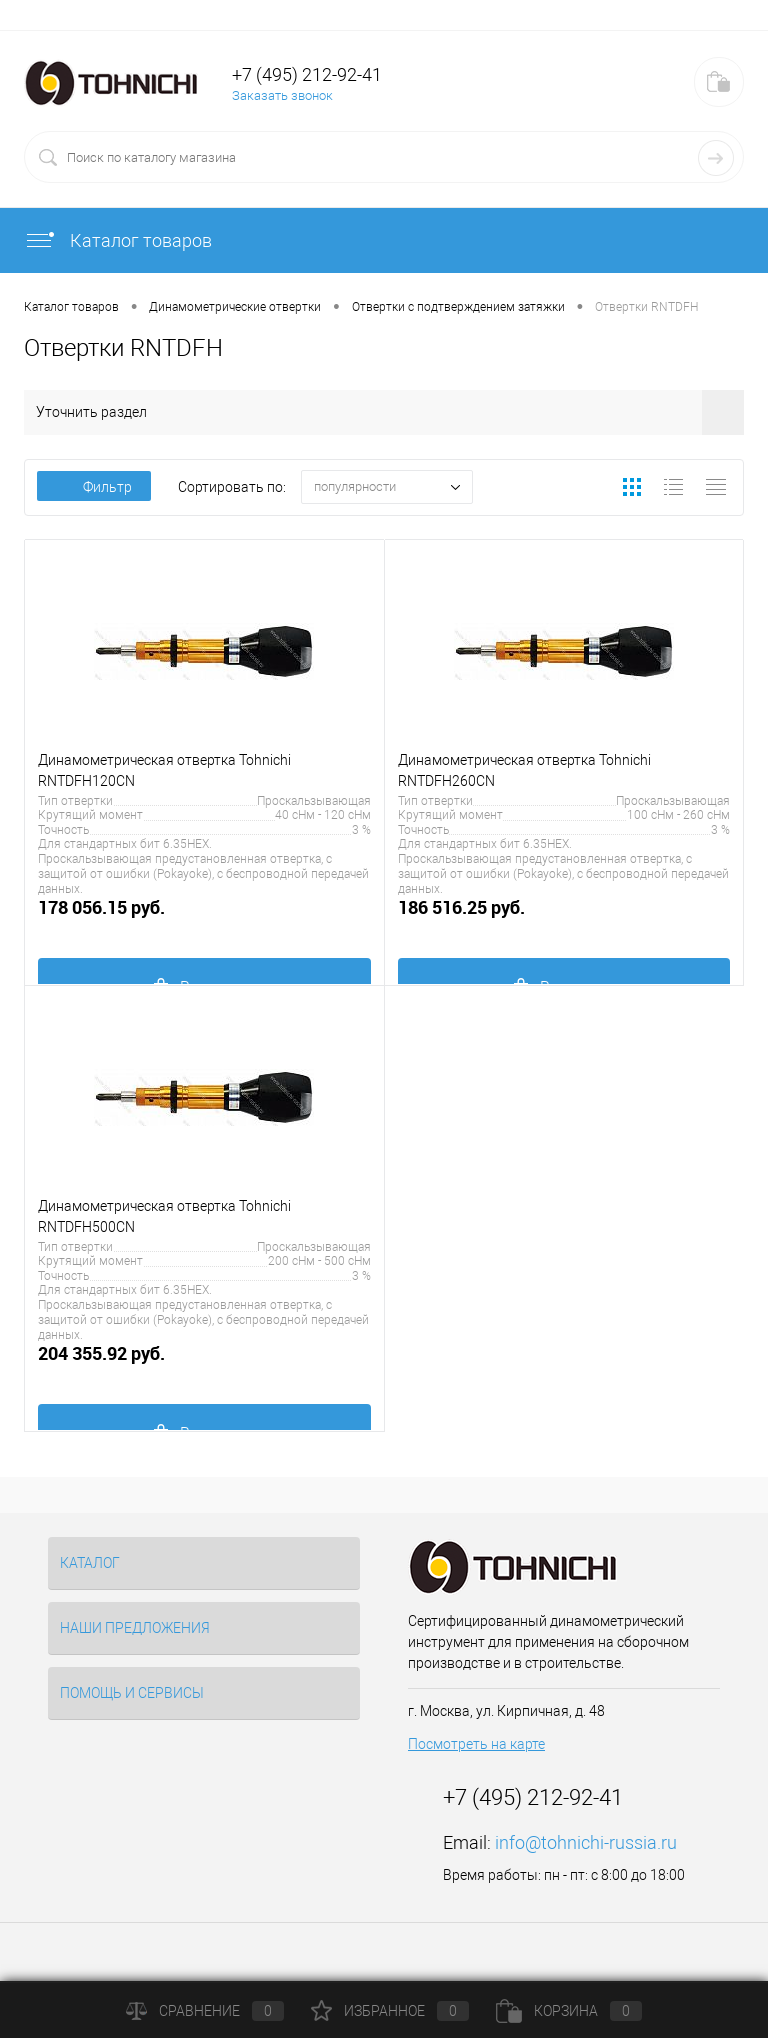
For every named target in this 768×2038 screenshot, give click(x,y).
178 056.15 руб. (204, 918)
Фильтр (94, 487)
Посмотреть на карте (476, 1744)
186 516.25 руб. (564, 918)
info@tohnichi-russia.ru (586, 1842)
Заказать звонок (282, 95)
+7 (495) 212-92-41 (307, 74)
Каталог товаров (118, 240)
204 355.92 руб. (204, 1364)
